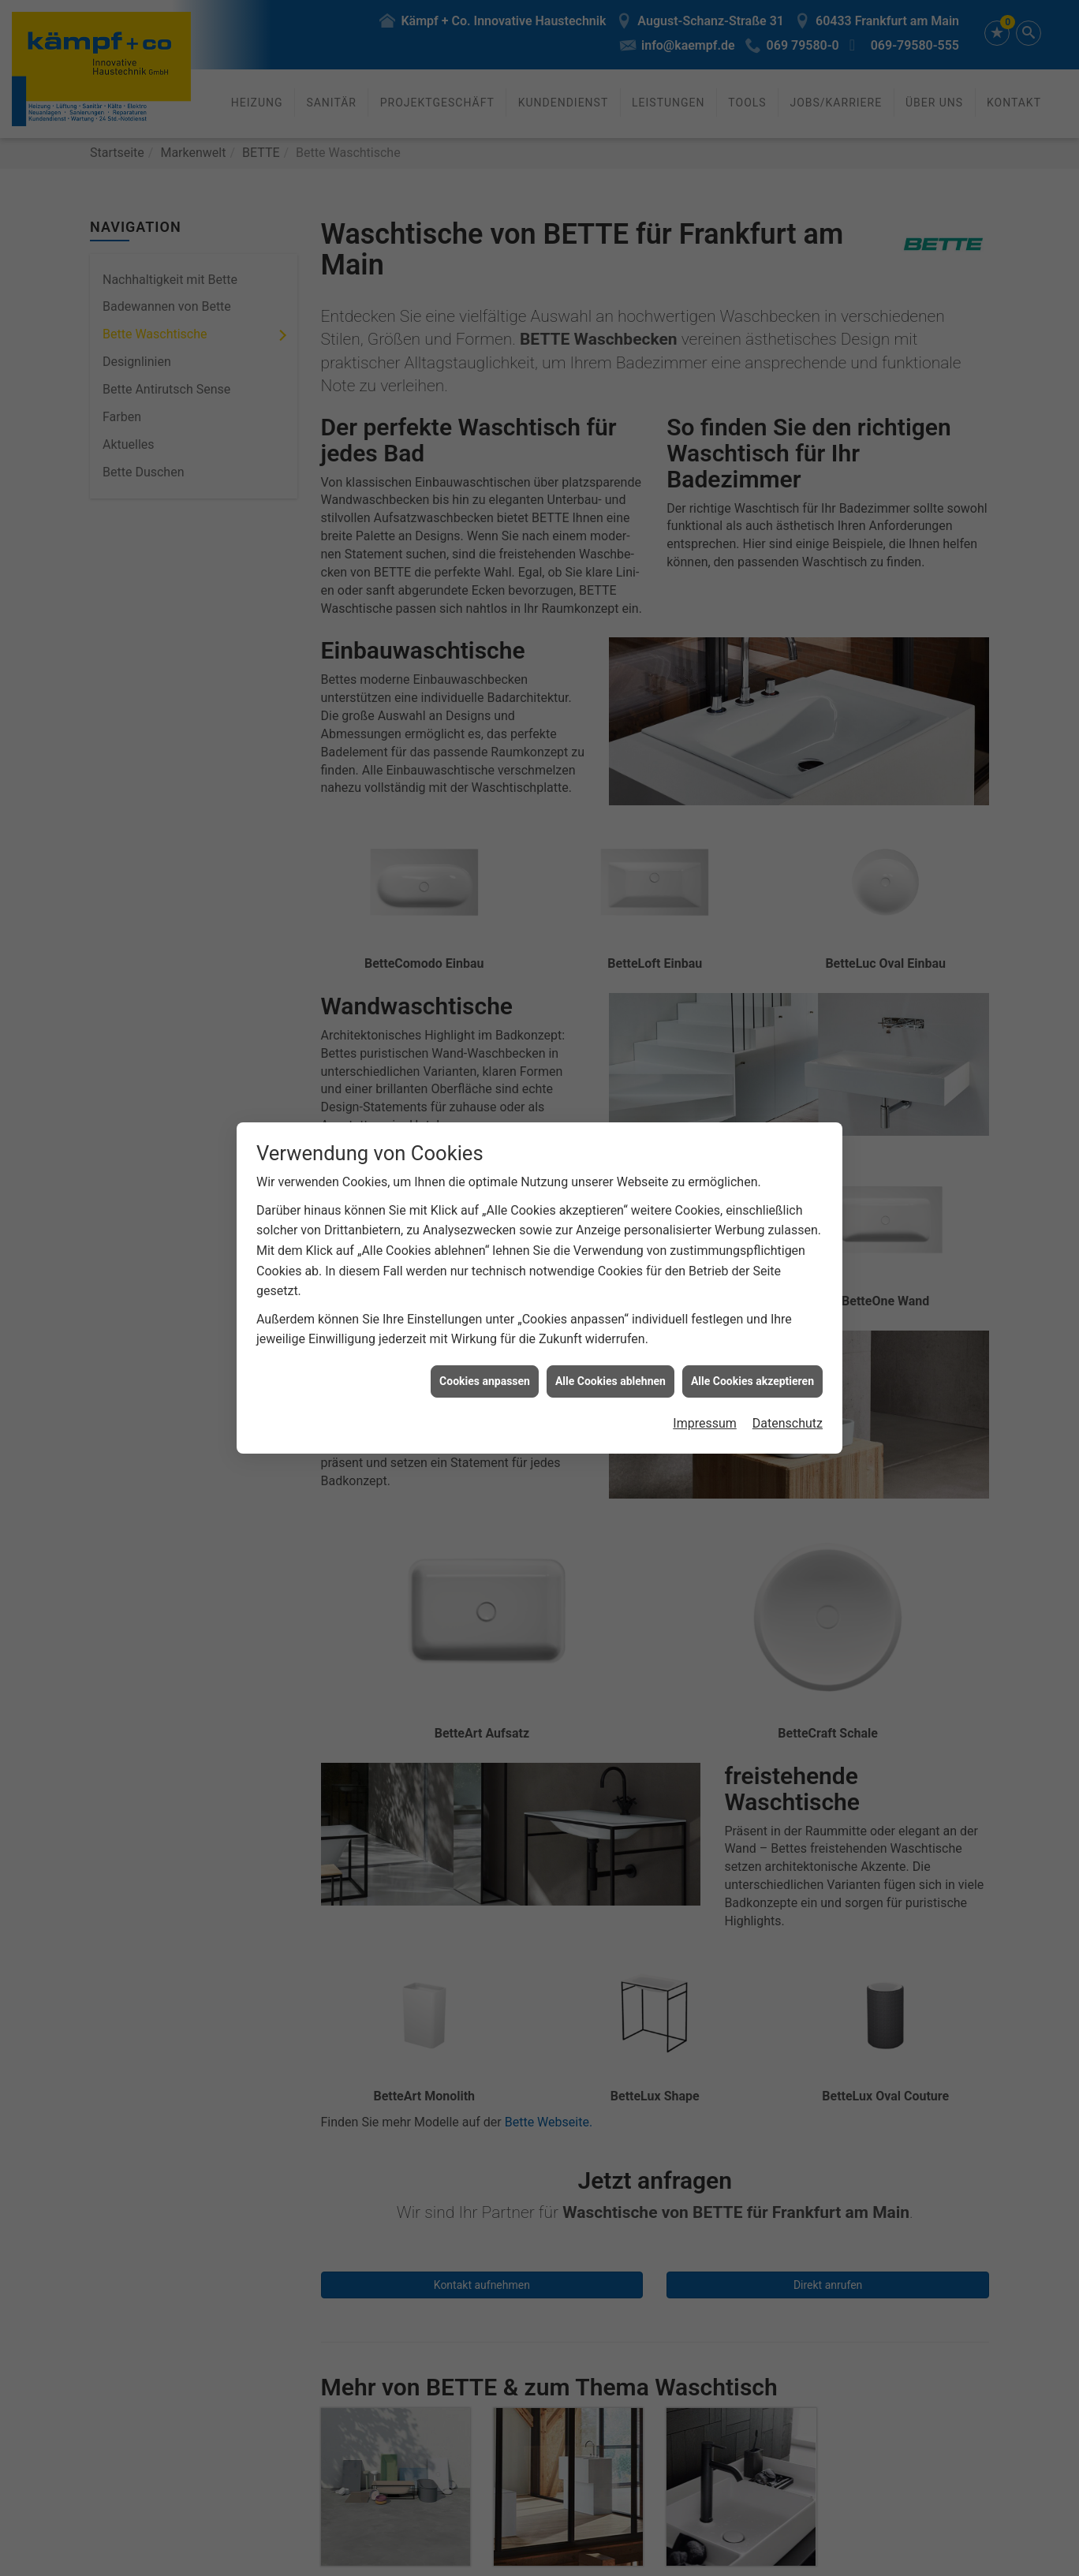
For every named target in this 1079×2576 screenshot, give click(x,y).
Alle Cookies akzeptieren (752, 1381)
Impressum (705, 1423)
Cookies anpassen (484, 1381)
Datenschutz (787, 1423)
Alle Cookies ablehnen (610, 1381)
